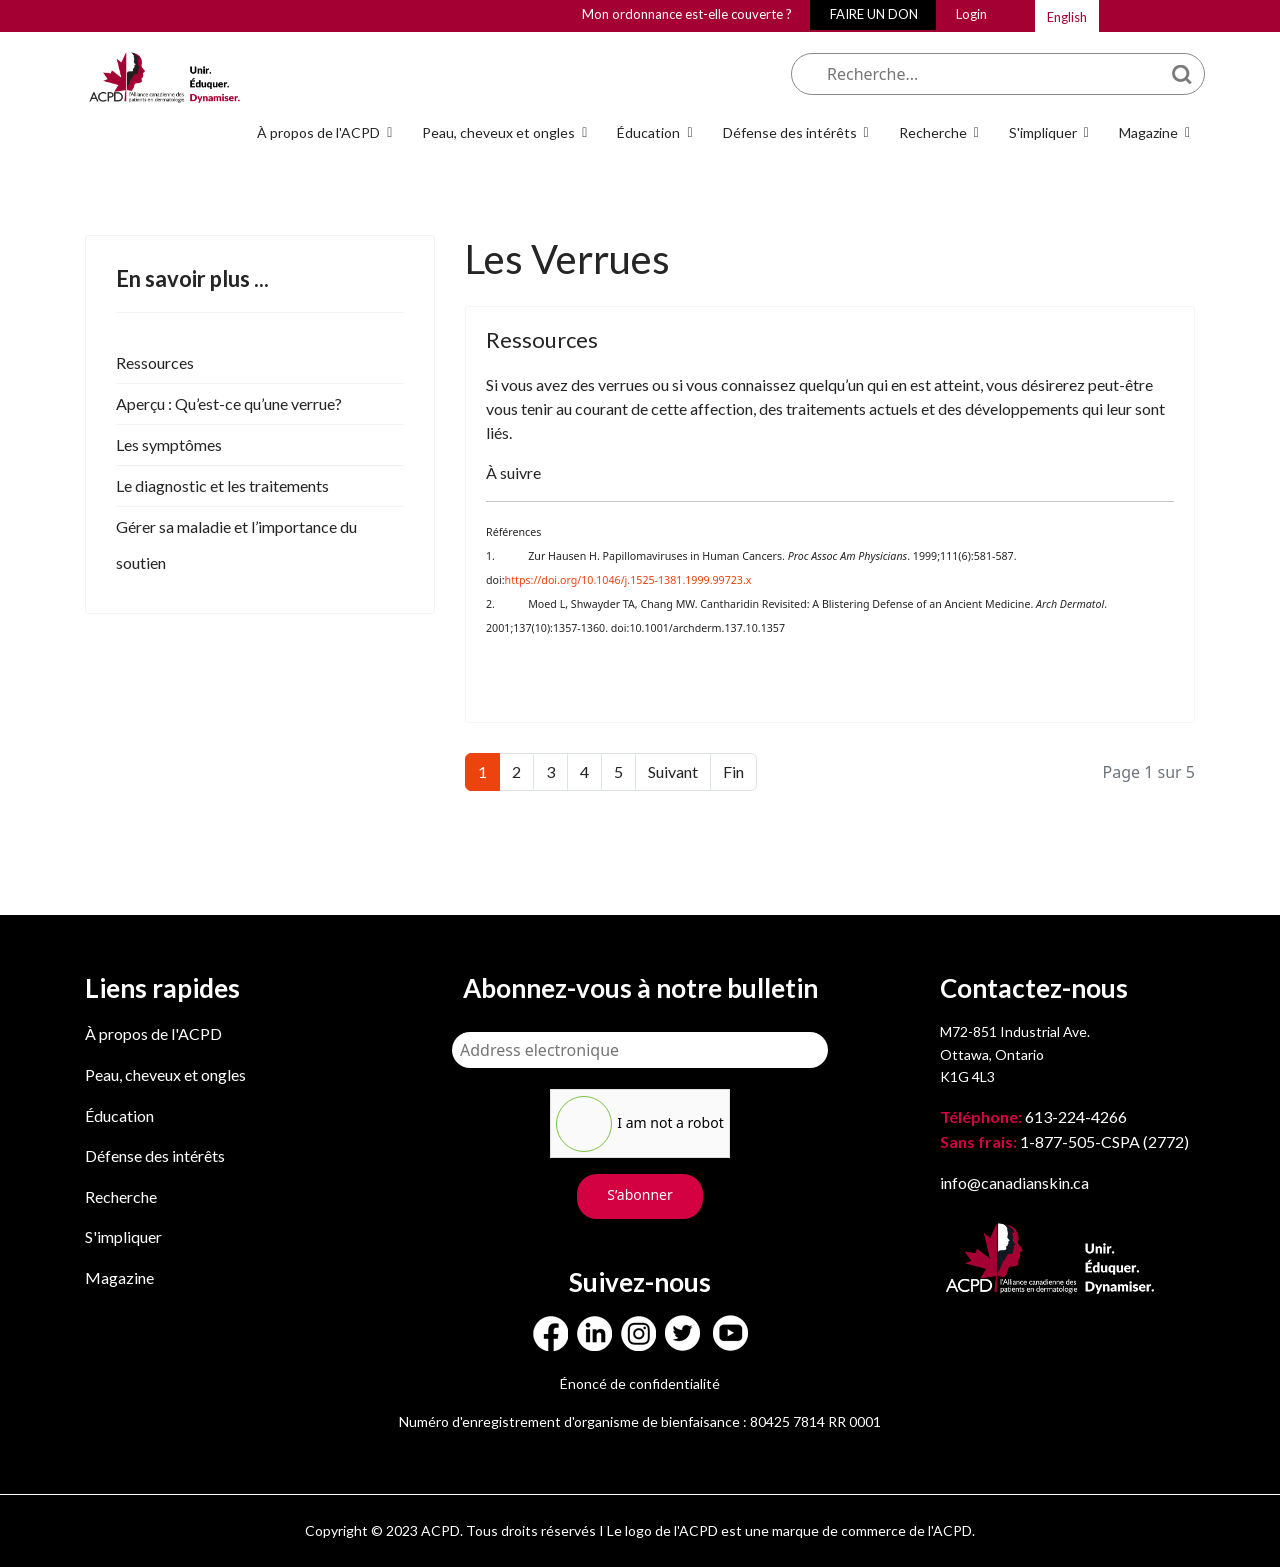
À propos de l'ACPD (318, 132)
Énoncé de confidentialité (640, 1383)
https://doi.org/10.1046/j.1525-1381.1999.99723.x (628, 580)
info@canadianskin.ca (1014, 1182)
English (1067, 17)
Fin (733, 771)
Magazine (1148, 132)
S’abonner (640, 1194)
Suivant (673, 771)
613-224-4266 (1035, 1116)
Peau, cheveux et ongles (498, 132)
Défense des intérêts (790, 132)
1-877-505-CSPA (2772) (1064, 1141)
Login (971, 14)
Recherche (933, 132)
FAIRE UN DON (874, 14)
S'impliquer (1043, 132)
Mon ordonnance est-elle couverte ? (687, 14)
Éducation (648, 132)
